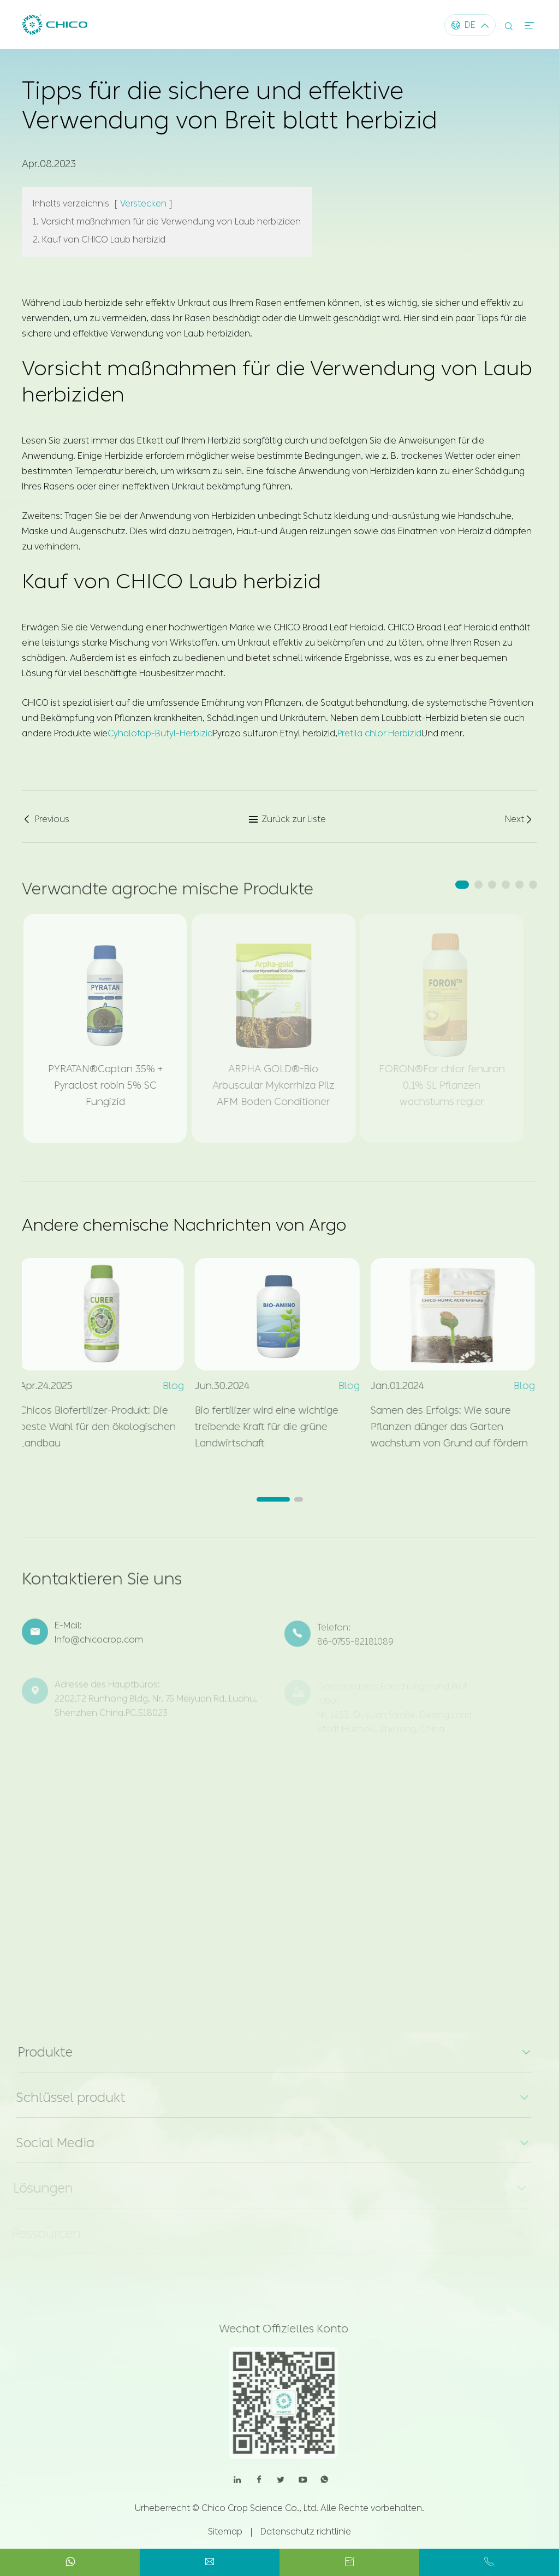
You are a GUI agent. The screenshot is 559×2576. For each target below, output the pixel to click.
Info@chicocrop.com (99, 1646)
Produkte (38, 2052)
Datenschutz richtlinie (305, 2531)
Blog (167, 1386)
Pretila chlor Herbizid (379, 732)
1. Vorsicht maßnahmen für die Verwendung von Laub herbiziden (167, 220)
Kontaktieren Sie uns (102, 1585)
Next (519, 819)
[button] (462, 885)
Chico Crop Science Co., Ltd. (259, 2508)
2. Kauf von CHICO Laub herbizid (99, 238)
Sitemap (225, 2531)
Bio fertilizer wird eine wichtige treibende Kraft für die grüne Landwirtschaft (260, 1426)
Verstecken (143, 202)
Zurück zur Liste (287, 819)
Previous (45, 819)
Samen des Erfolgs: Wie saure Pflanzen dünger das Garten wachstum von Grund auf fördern (442, 1426)
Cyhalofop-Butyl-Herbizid (160, 732)
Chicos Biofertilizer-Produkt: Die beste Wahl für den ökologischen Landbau (91, 1426)
